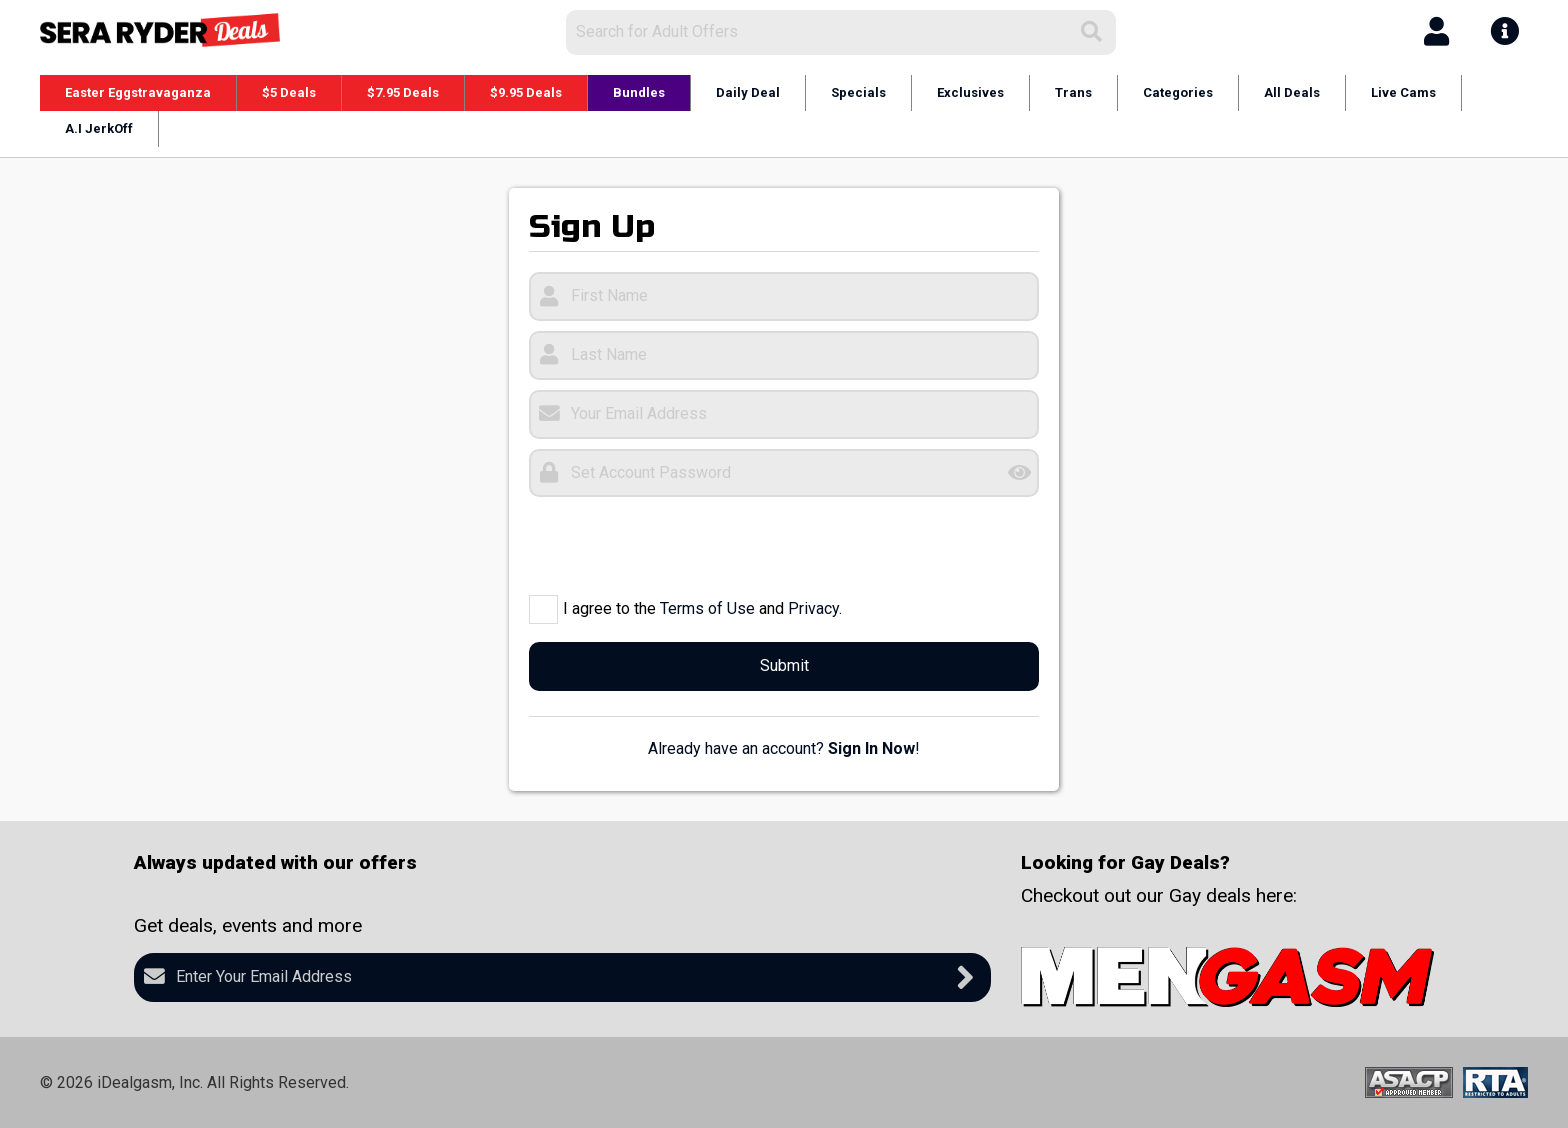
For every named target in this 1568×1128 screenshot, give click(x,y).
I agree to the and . (702, 608)
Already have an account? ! (784, 748)
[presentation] (681, 546)
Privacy (813, 608)
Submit (784, 665)
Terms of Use (707, 608)
